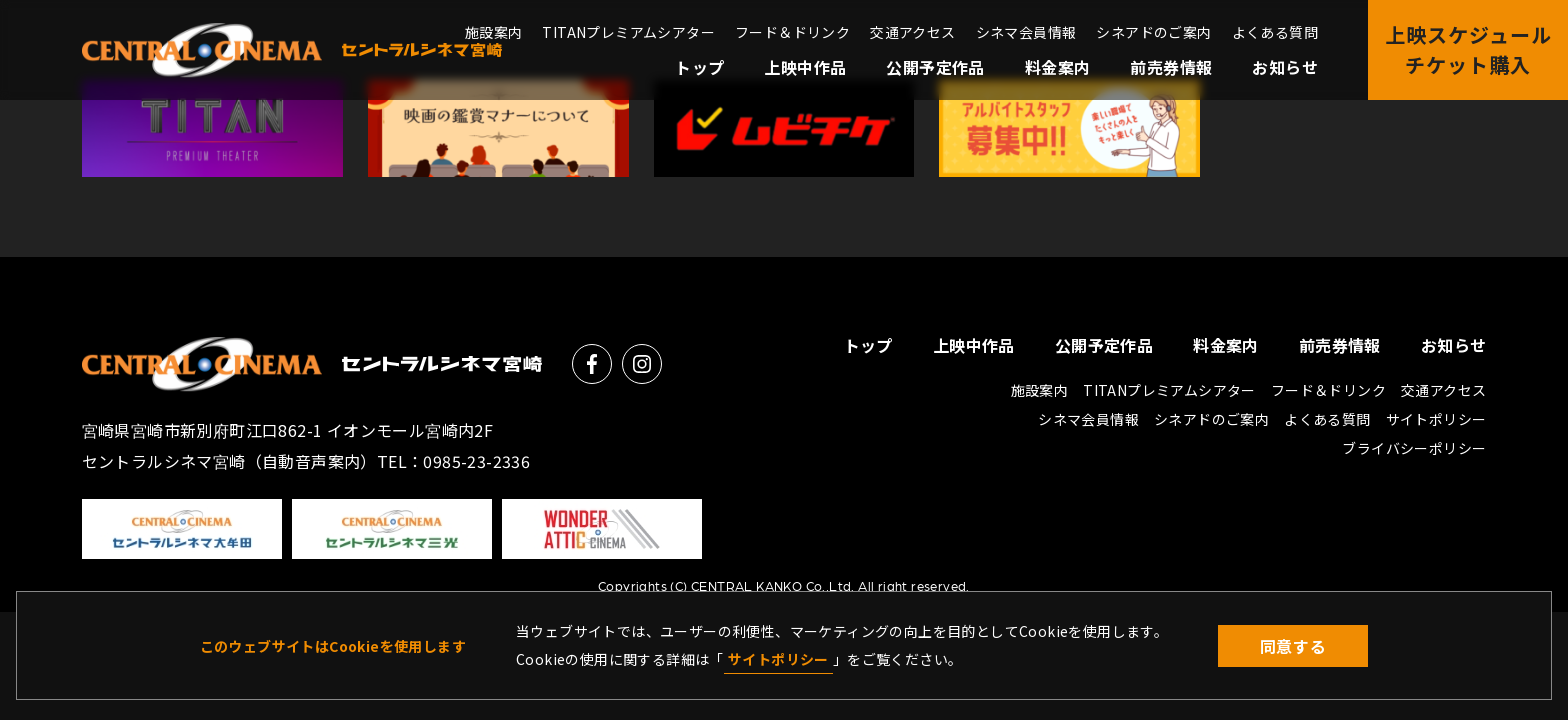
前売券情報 (1171, 67)
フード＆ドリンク (792, 32)
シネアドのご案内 (1153, 32)
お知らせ (1285, 67)
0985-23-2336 (476, 461)
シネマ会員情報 (1026, 32)
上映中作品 (805, 67)
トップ (699, 67)
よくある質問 (1275, 32)
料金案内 (1058, 67)
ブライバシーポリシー (1414, 448)
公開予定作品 (935, 67)
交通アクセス (912, 32)
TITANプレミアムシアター (628, 32)
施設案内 (494, 32)
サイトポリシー (778, 659)
